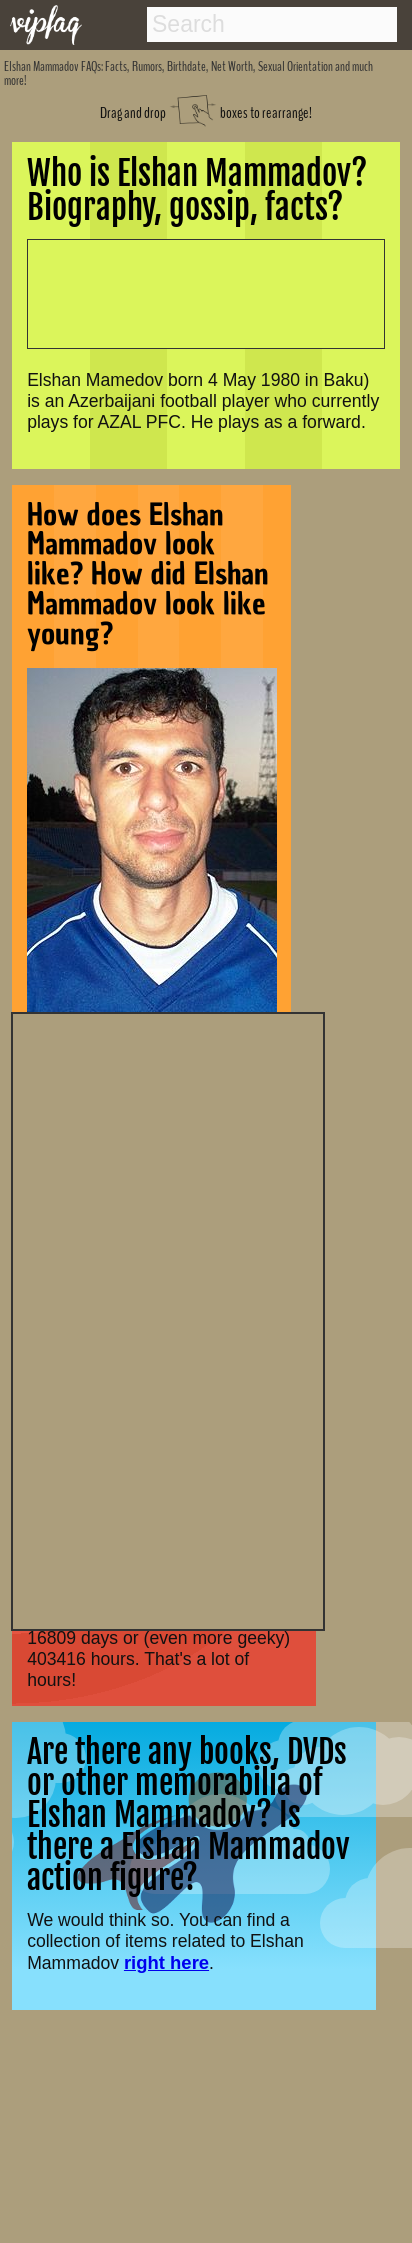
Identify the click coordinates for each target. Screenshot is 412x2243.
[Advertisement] (168, 1319)
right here (166, 1962)
